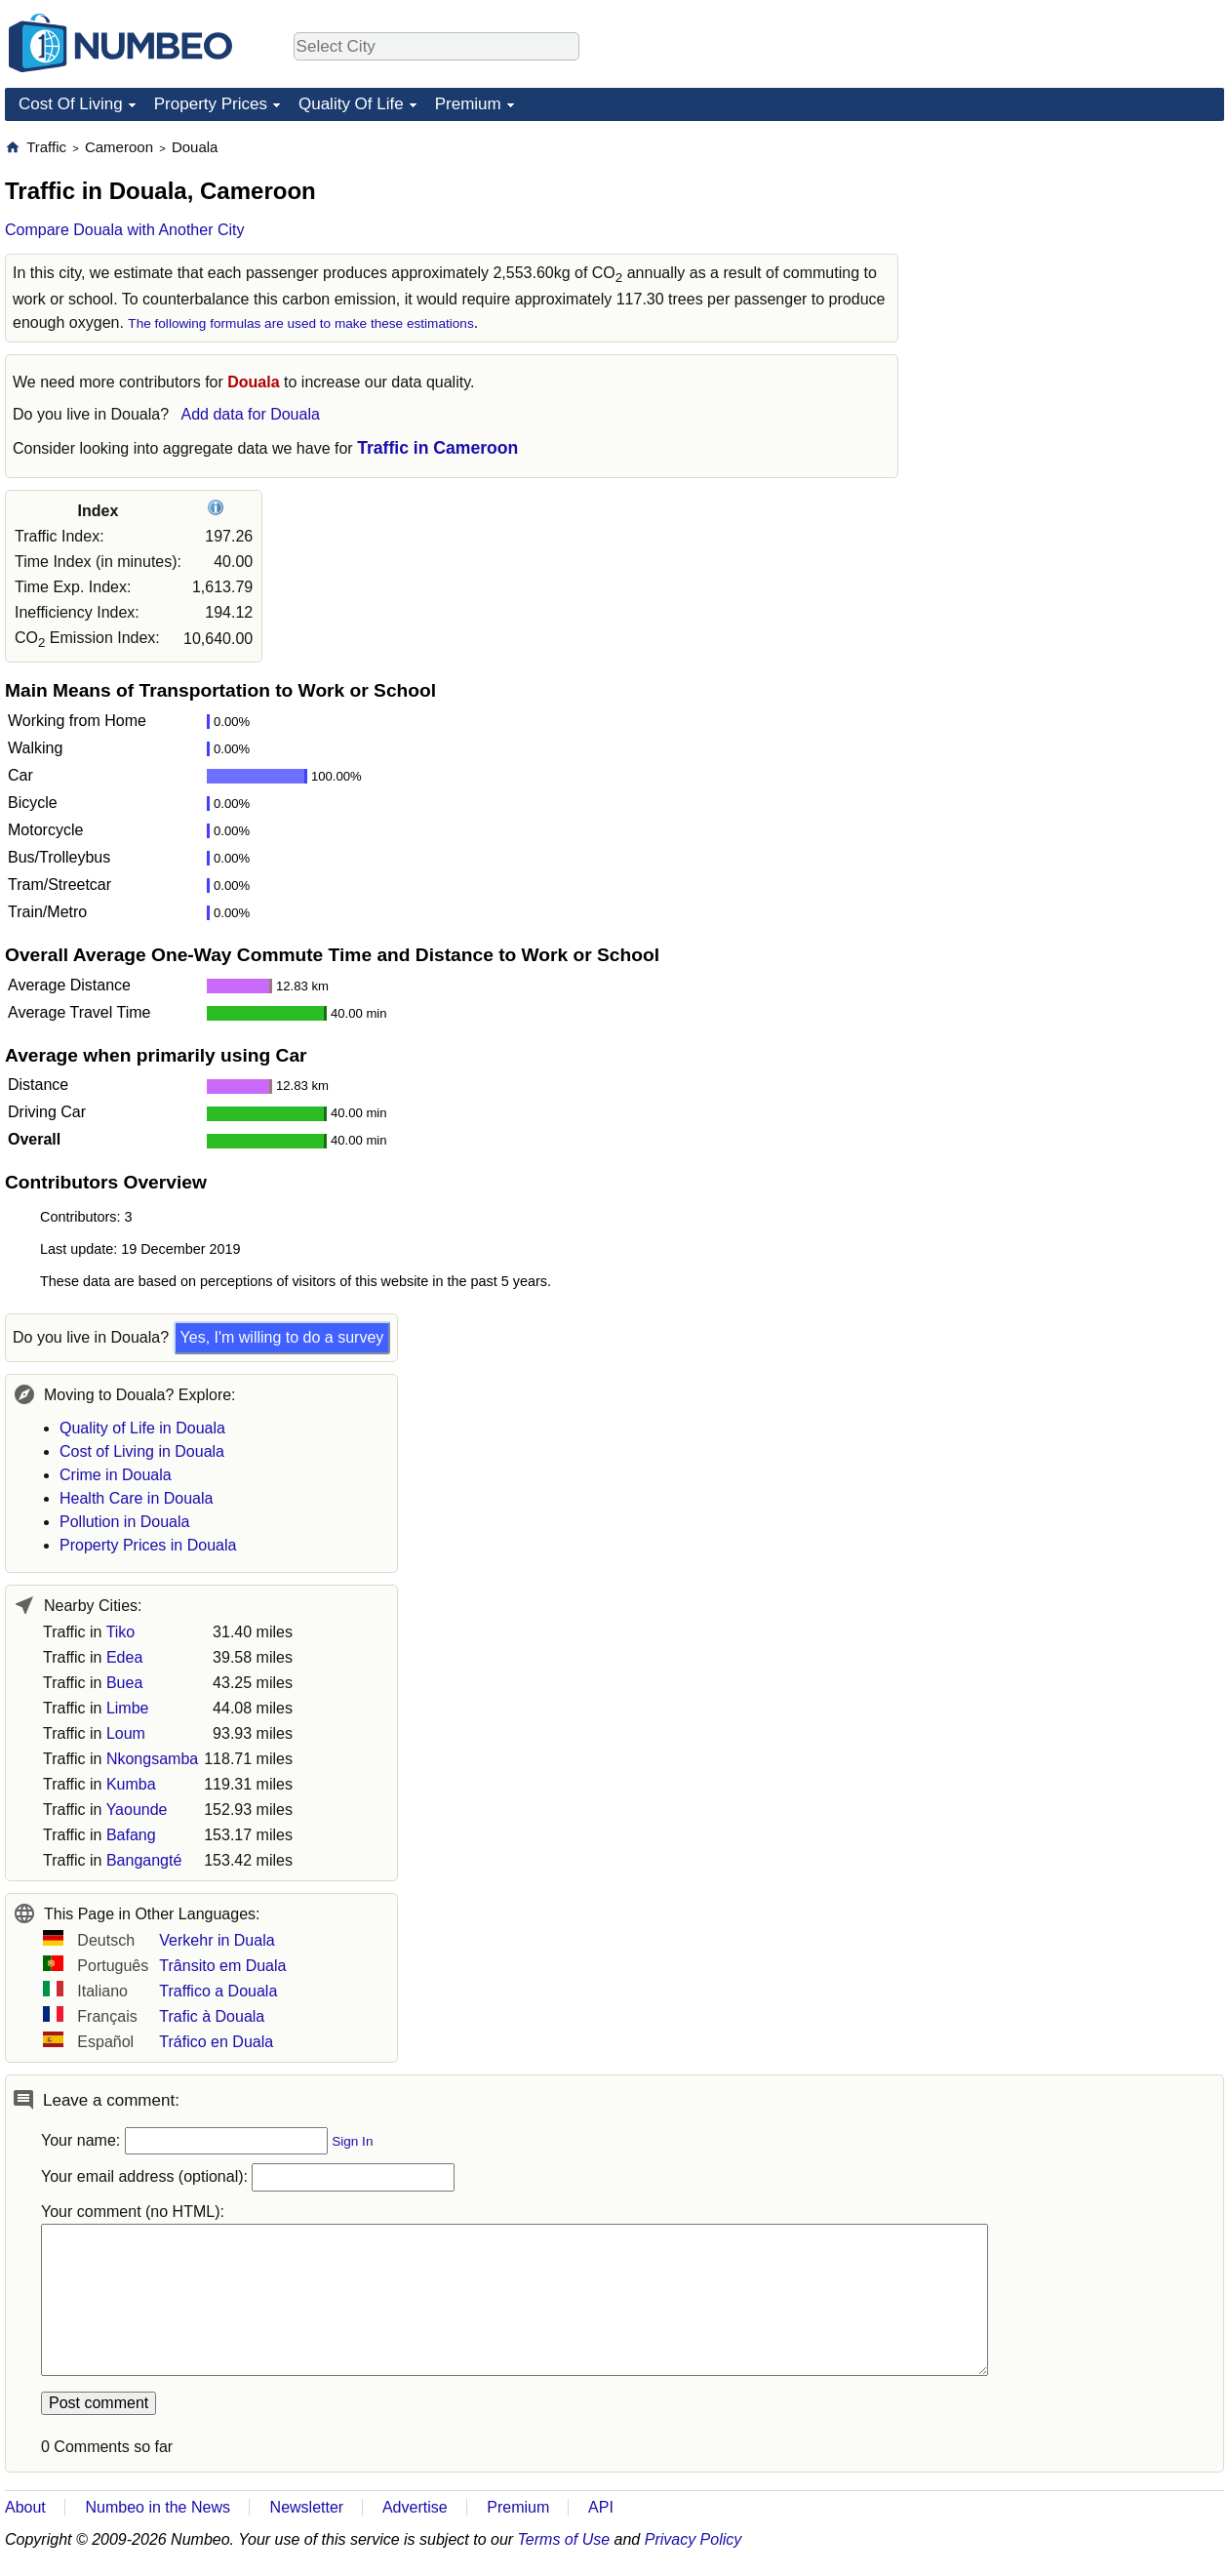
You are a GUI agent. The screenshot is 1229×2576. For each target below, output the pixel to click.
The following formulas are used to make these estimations (300, 323)
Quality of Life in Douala (142, 1428)
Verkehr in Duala (216, 1940)
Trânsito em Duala (222, 1965)
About (25, 2507)
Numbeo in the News (157, 2507)
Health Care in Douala (136, 1498)
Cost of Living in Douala (141, 1451)
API (601, 2507)
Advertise (415, 2507)
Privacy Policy (693, 2539)
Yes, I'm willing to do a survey (282, 1337)
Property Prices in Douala (147, 1545)
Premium (468, 104)
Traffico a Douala (218, 1991)
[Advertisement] (1078, 260)
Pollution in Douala (124, 1521)
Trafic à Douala (211, 2016)
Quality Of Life (351, 104)
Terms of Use (564, 2539)
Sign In (352, 2141)
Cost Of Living (71, 104)
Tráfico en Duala (216, 2041)
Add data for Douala (250, 414)
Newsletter (307, 2507)
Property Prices (210, 104)
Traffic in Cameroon (437, 448)
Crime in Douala (115, 1475)
